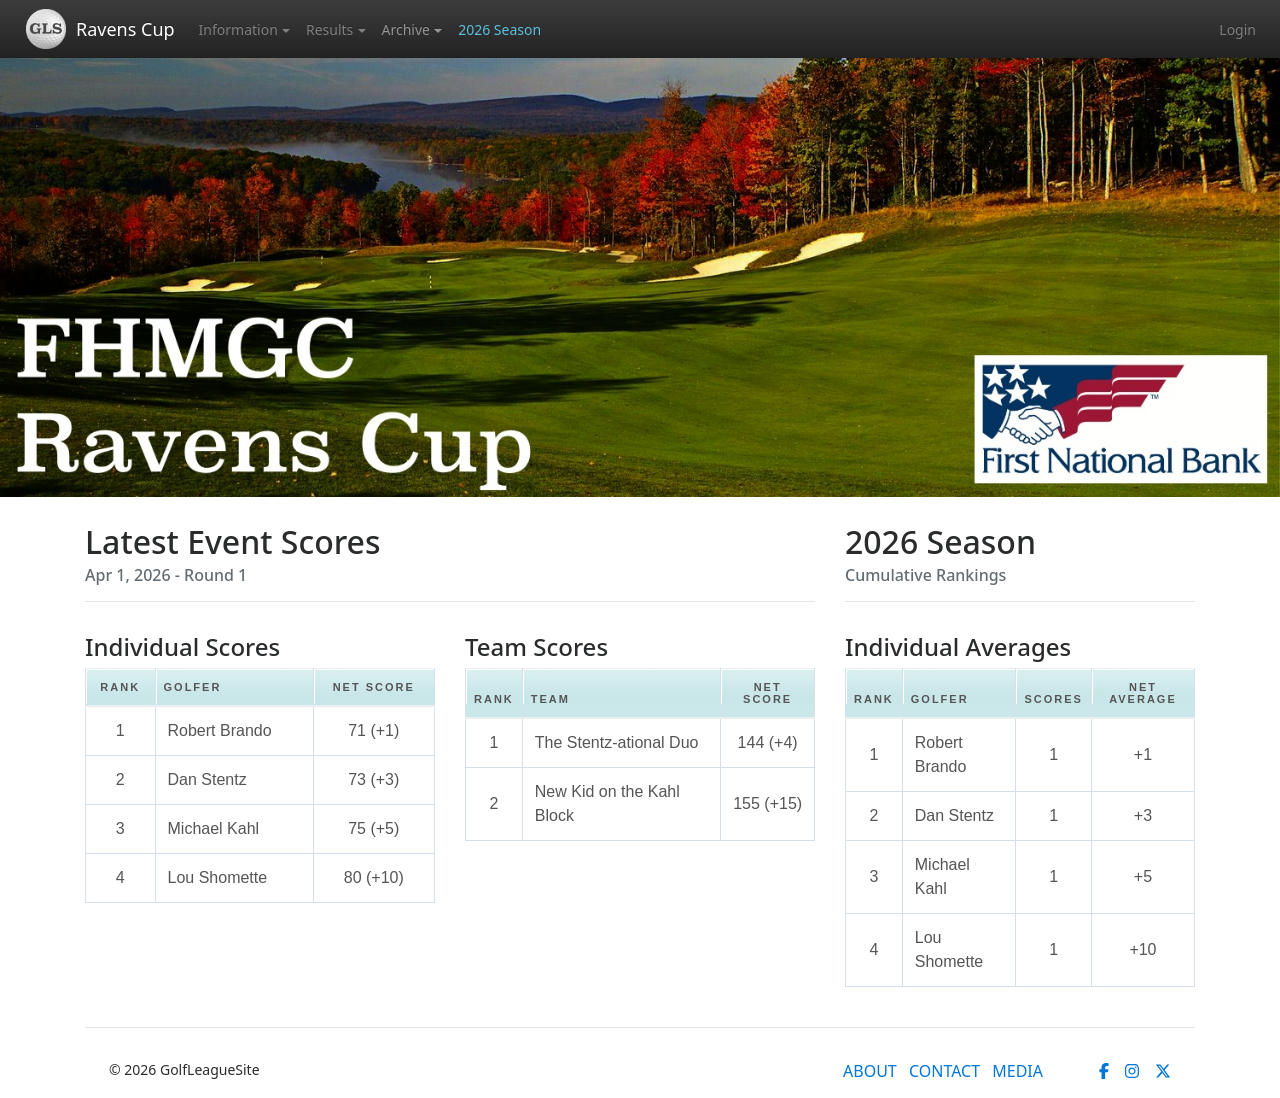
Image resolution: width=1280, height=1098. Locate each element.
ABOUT (870, 1071)
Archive (406, 29)
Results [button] (329, 29)
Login (1237, 29)
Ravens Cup (125, 29)
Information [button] (238, 29)
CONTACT (944, 1071)
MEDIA (1017, 1071)
